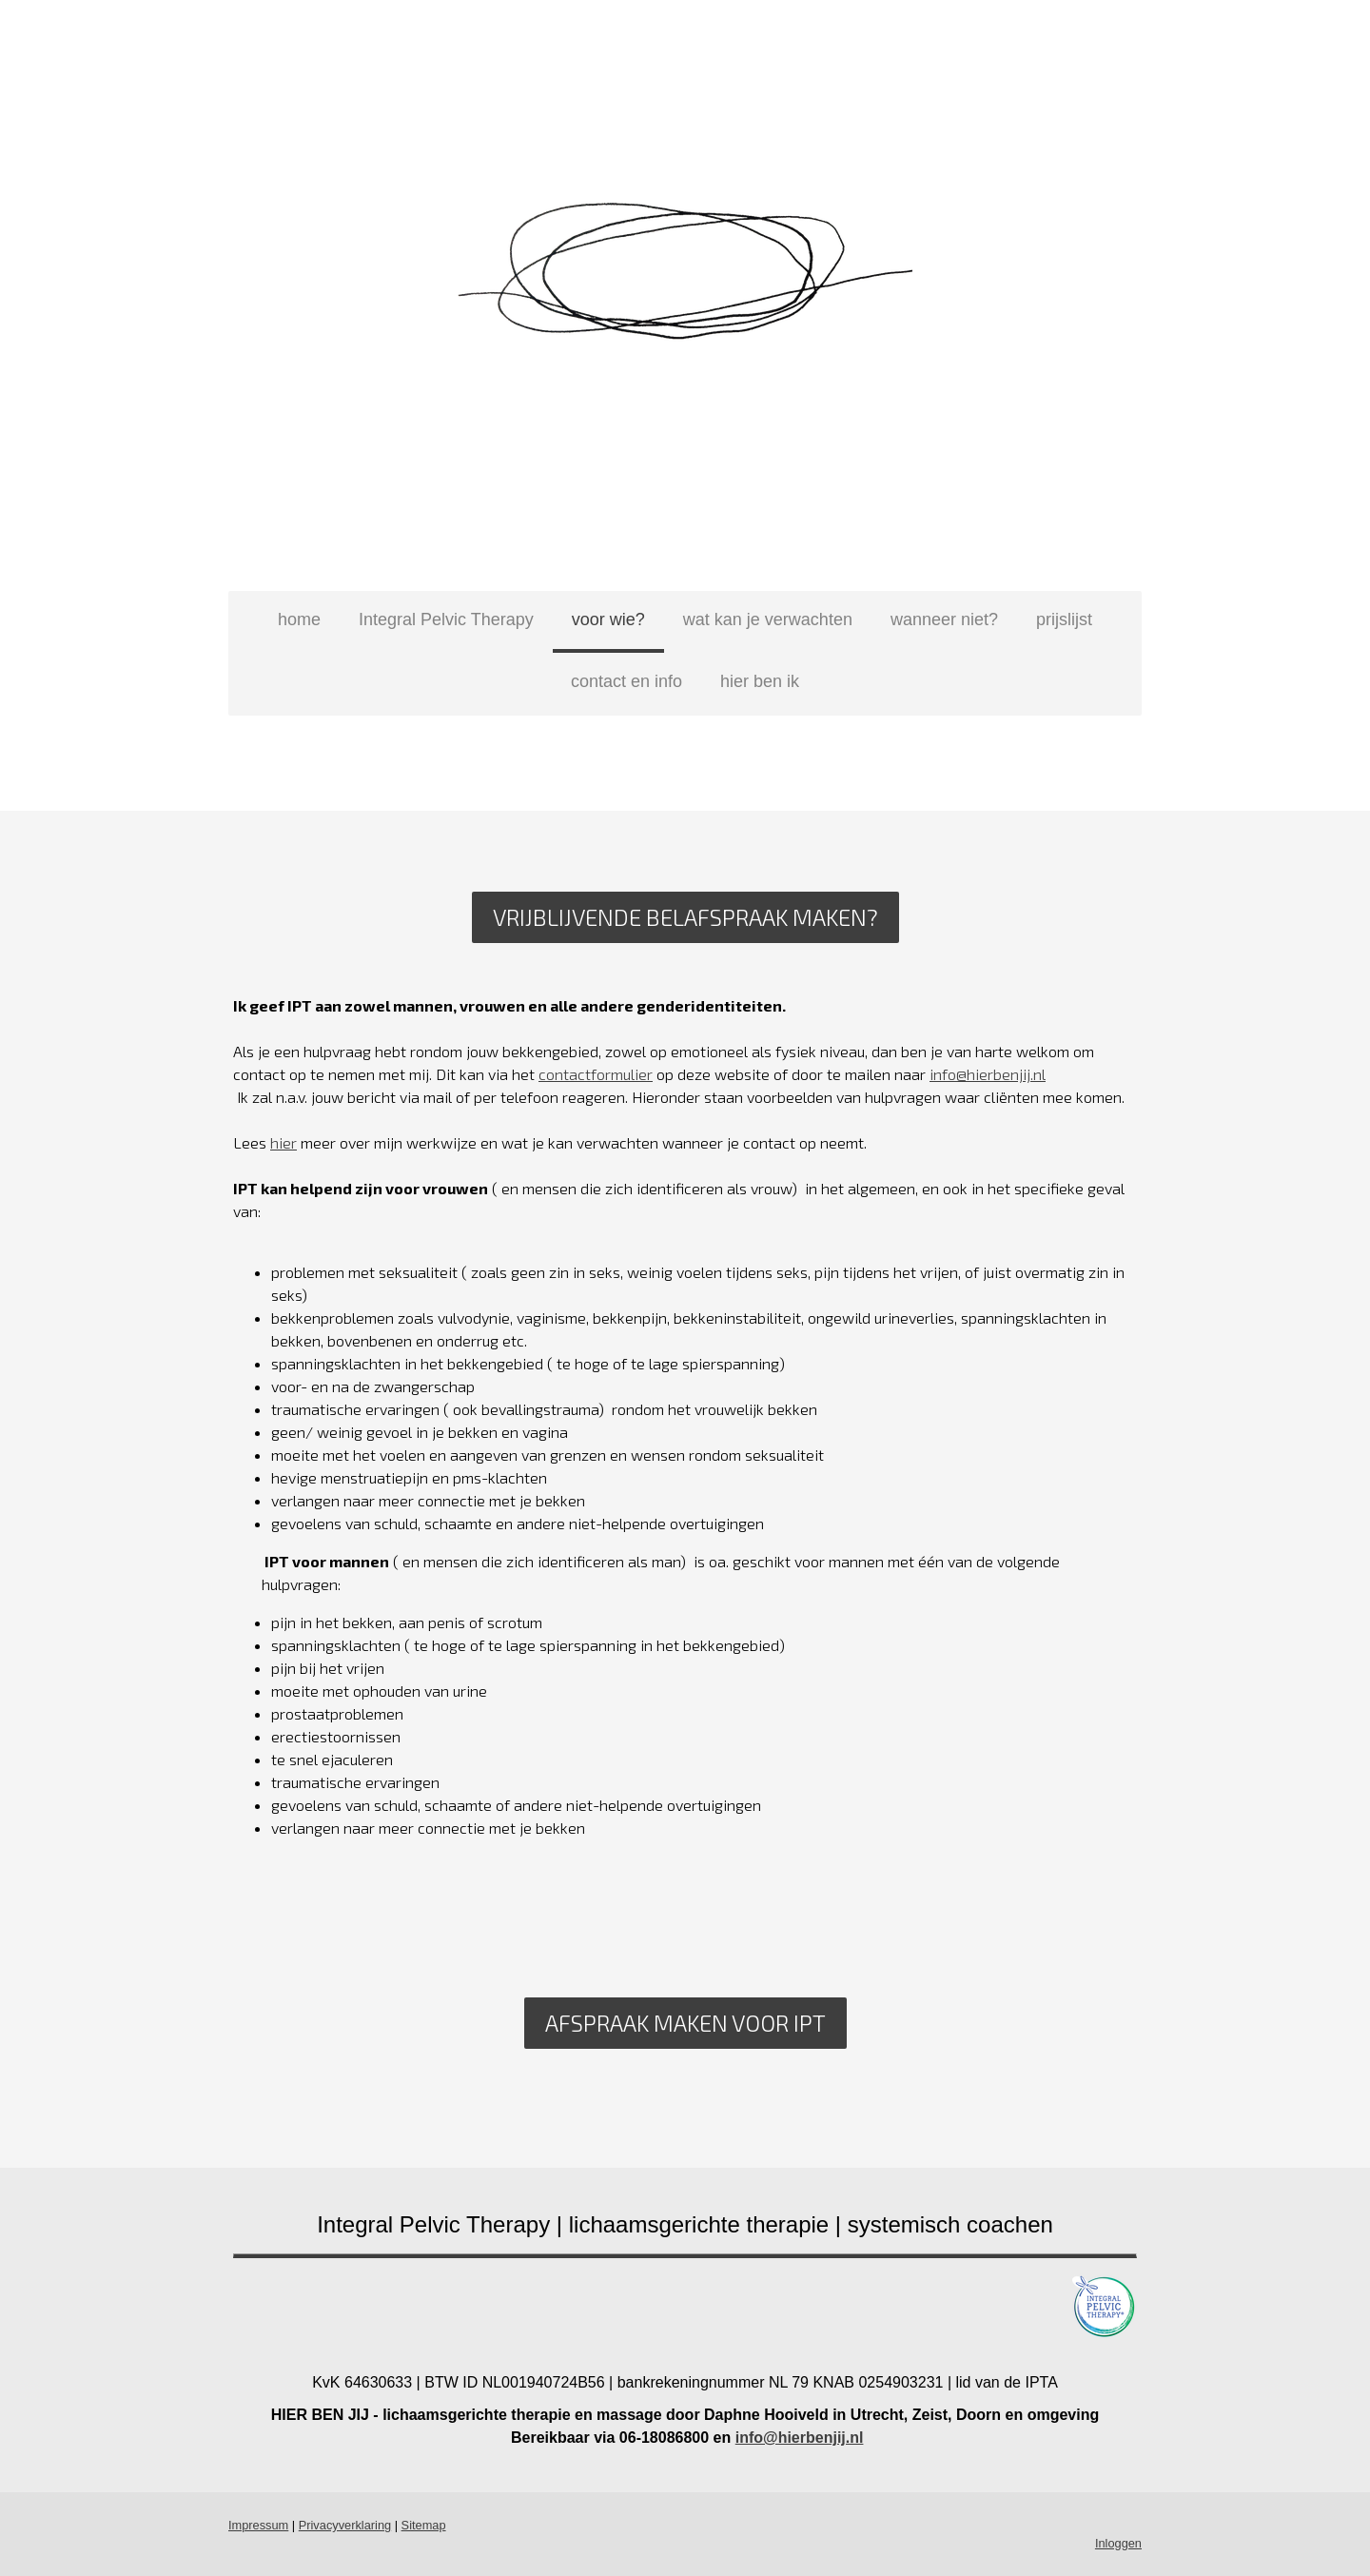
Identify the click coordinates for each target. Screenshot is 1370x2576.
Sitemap (423, 2525)
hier (283, 1142)
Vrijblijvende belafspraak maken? (685, 917)
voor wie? (608, 619)
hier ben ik (759, 681)
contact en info (626, 681)
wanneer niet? (944, 619)
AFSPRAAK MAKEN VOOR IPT (685, 2022)
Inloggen (1118, 2543)
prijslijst (1064, 619)
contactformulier (595, 1074)
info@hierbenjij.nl (988, 1074)
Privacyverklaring (345, 2525)
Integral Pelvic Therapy (446, 619)
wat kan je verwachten (767, 619)
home (299, 619)
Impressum (258, 2525)
